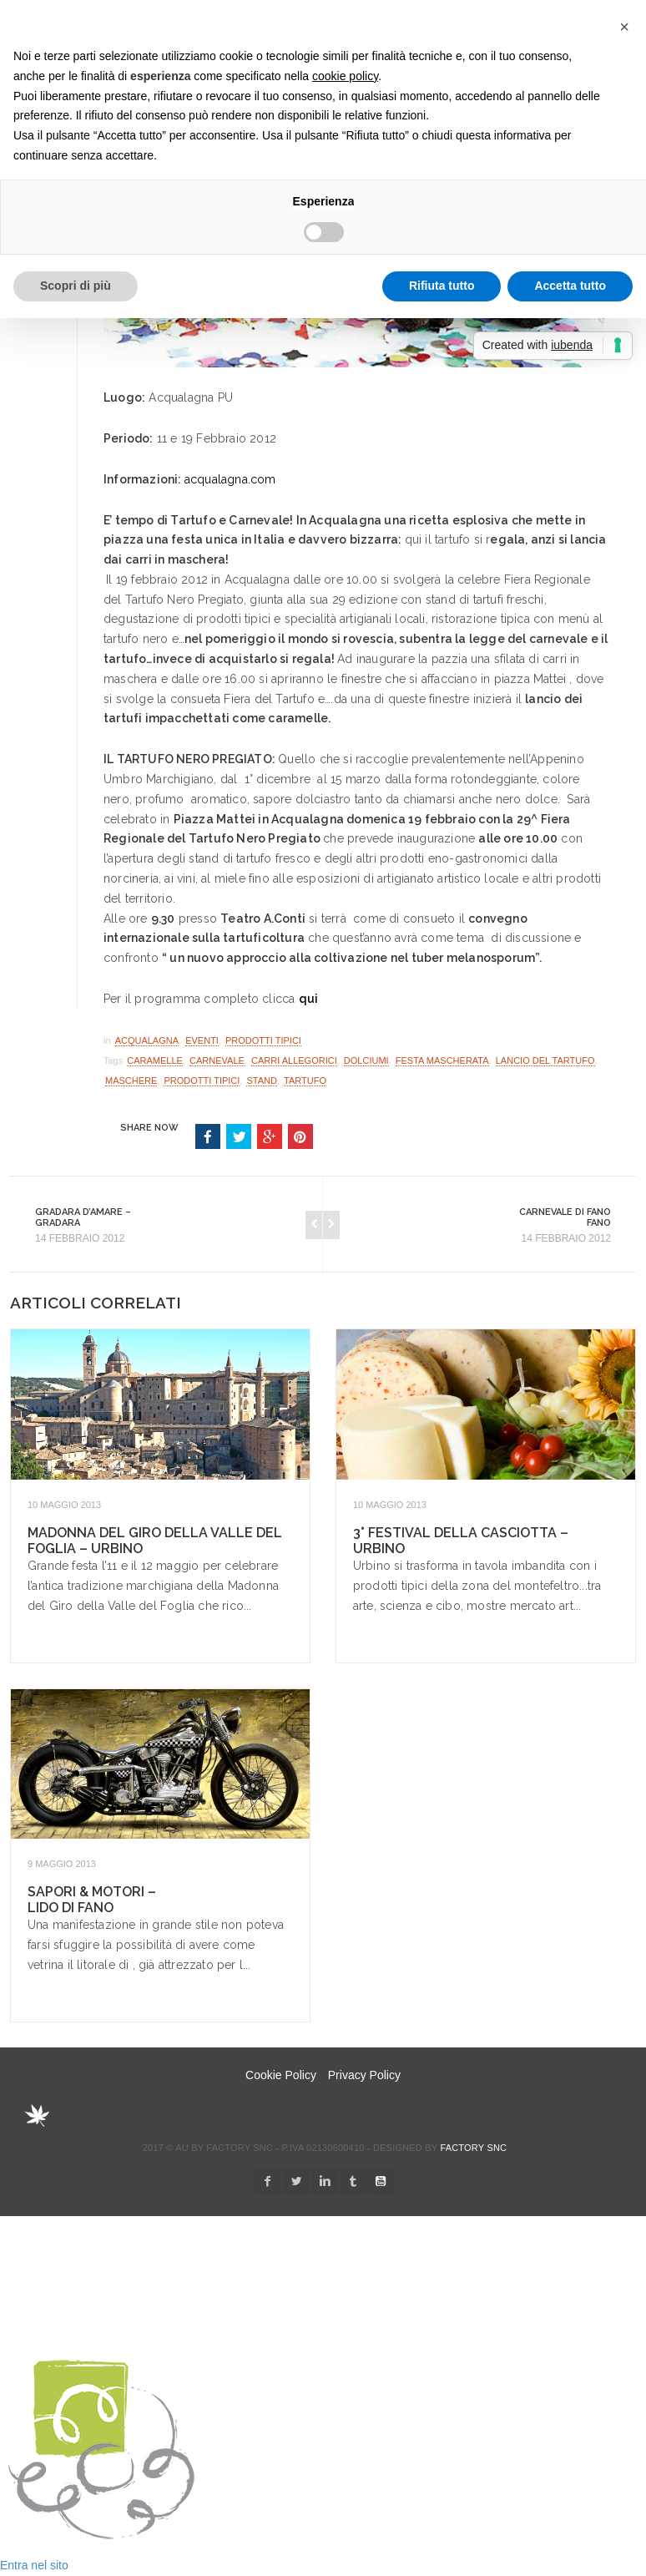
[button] (624, 26)
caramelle (155, 1060)
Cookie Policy (280, 2075)
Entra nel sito (34, 2565)
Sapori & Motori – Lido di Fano (92, 1900)
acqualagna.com (230, 479)
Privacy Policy (364, 2075)
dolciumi (366, 1060)
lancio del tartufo (545, 1060)
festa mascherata (442, 1060)
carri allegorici (294, 1060)
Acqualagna (147, 1040)
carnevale (217, 1060)
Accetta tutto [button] (570, 285)
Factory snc (473, 2148)
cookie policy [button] (345, 76)
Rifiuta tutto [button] (442, 285)
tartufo (305, 1080)
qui (309, 998)
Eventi (202, 1040)
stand (261, 1080)
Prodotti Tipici (263, 1040)
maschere (131, 1080)
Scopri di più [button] (75, 285)
